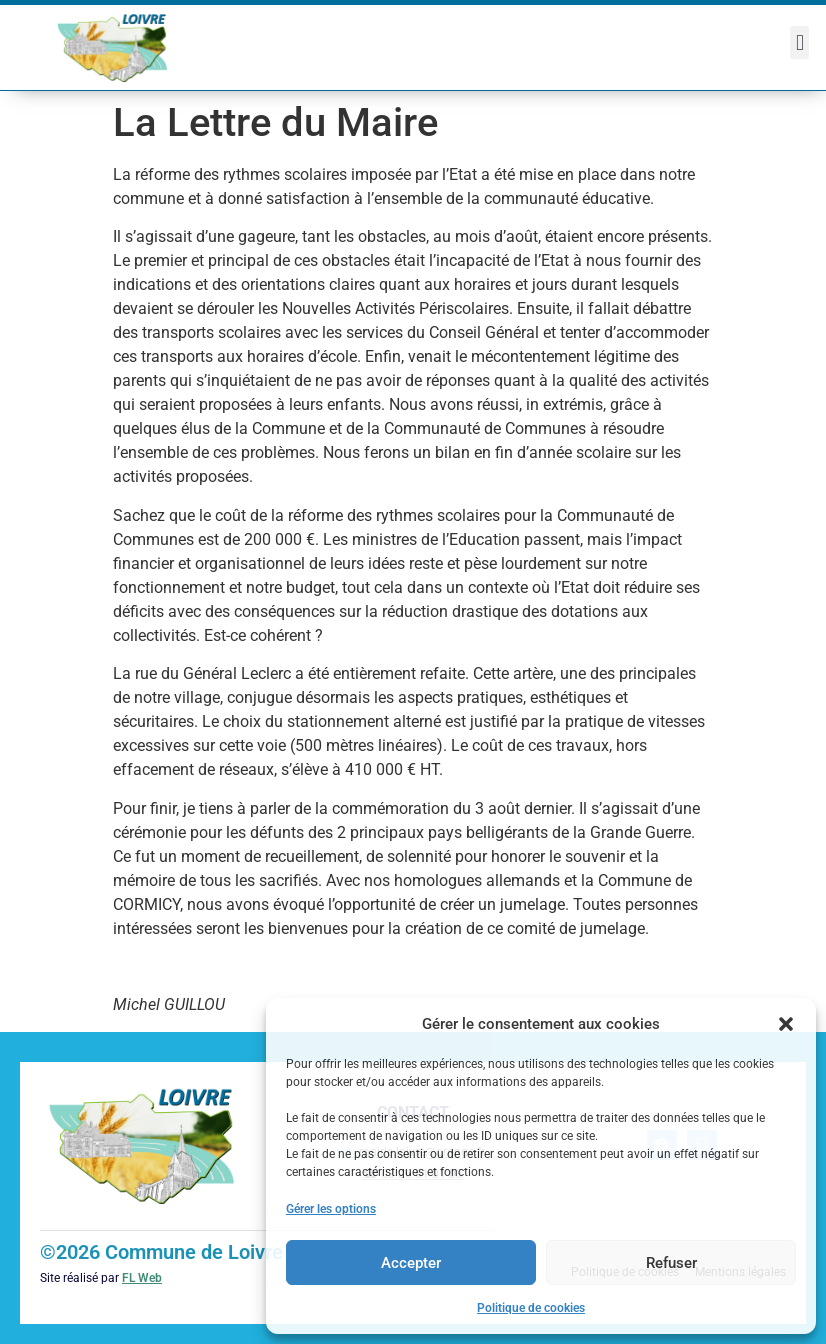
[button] (786, 1024)
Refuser (671, 1263)
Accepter (411, 1263)
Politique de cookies (531, 1308)
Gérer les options (331, 1209)
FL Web (142, 1278)
